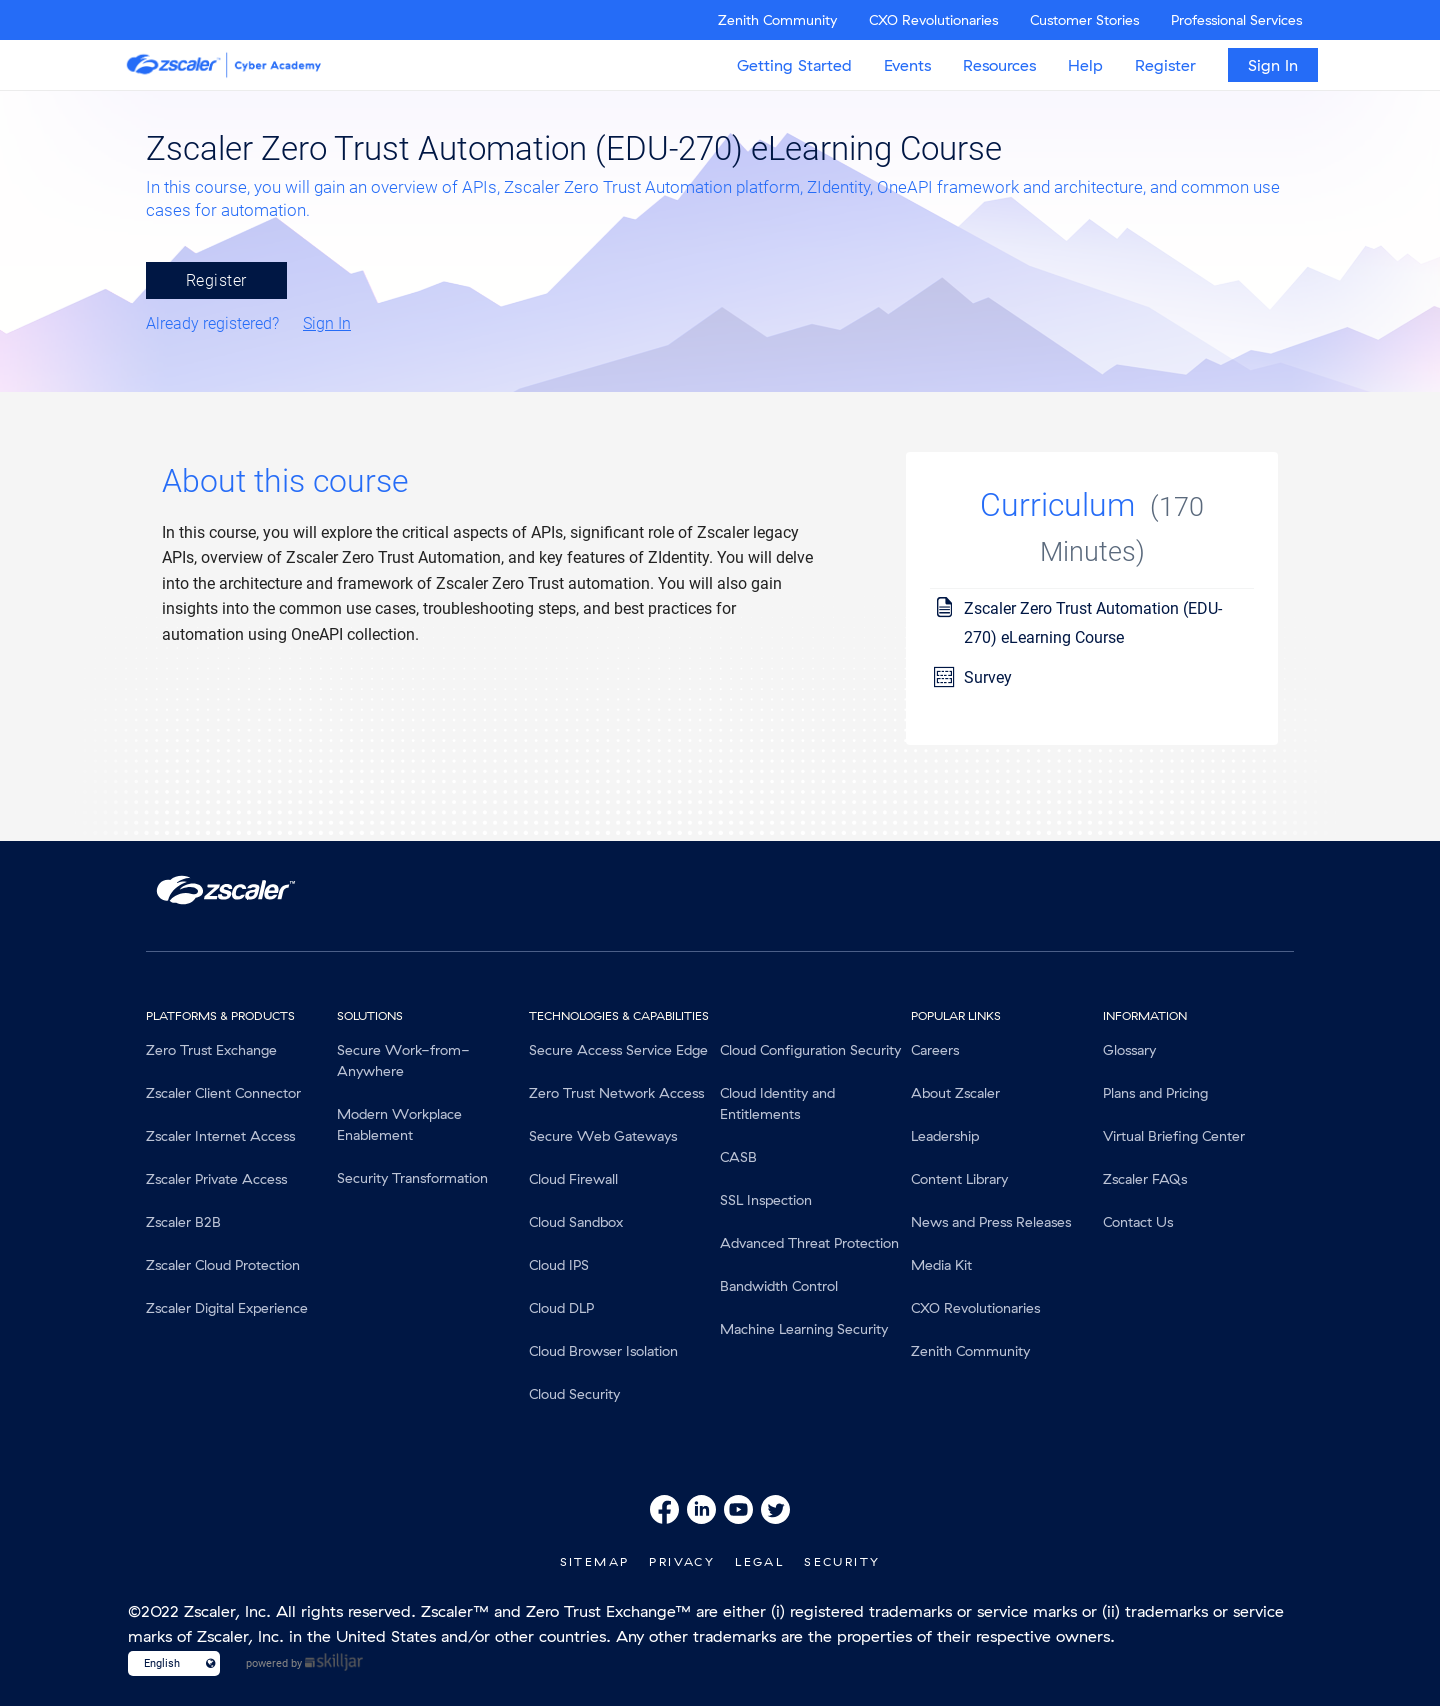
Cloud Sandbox (576, 1222)
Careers (935, 1050)
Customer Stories (1084, 20)
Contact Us (1138, 1222)
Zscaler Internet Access (220, 1136)
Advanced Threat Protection (809, 1243)
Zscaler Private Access (216, 1179)
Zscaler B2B (183, 1222)
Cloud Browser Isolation (603, 1351)
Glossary (1129, 1050)
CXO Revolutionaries (933, 20)
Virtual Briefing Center (1174, 1136)
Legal (759, 1561)
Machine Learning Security (804, 1329)
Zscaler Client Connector (223, 1093)
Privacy (682, 1561)
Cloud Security (574, 1394)
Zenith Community (777, 20)
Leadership (945, 1136)
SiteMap (595, 1561)
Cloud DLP (561, 1308)
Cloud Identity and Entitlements (777, 1103)
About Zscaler (955, 1093)
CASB (738, 1157)
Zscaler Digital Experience (227, 1308)
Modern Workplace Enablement (399, 1124)
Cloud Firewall (573, 1179)
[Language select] (165, 1663)
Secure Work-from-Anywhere (403, 1060)
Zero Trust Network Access (616, 1093)
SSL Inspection (766, 1200)
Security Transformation (412, 1178)
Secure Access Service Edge (618, 1050)
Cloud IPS (559, 1265)
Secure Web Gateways (603, 1136)
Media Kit (941, 1265)
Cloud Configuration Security (810, 1050)
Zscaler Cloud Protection (223, 1265)
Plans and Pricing (1155, 1093)
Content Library (959, 1179)
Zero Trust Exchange (211, 1050)
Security (842, 1561)
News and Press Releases (991, 1222)
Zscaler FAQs (1145, 1179)
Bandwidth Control (779, 1286)
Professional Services (1236, 20)
